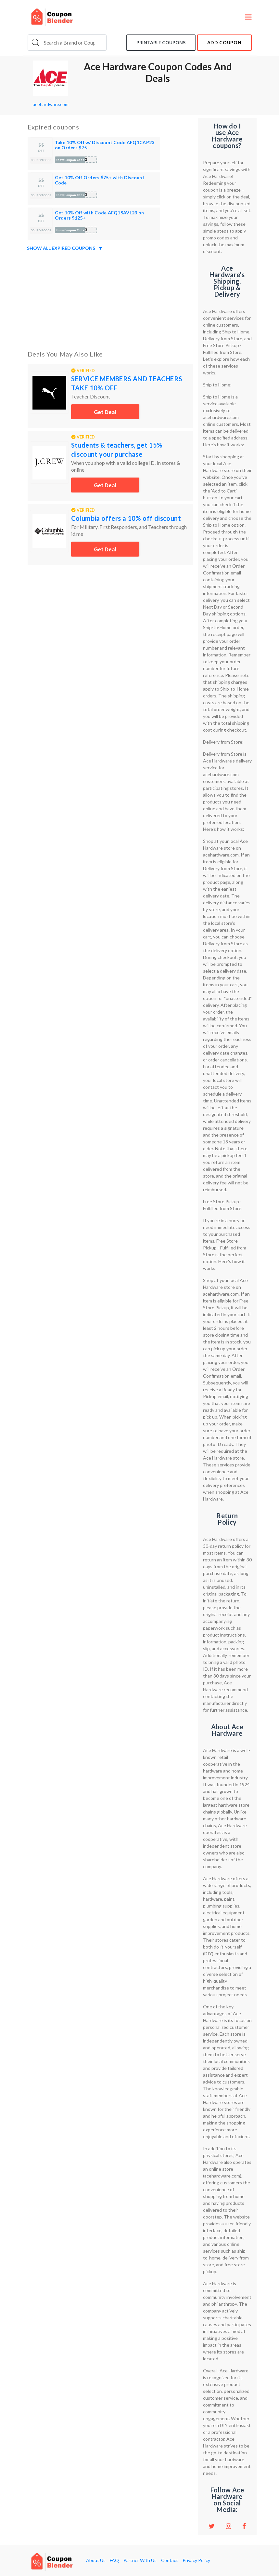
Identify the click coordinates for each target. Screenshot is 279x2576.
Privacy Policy (196, 2560)
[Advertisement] (110, 299)
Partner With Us (140, 2560)
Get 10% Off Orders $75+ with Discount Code (100, 180)
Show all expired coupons (65, 248)
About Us (96, 2560)
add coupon (224, 42)
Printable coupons (160, 42)
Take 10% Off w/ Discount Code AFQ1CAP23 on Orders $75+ (105, 145)
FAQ (114, 2560)
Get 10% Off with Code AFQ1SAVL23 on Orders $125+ (99, 215)
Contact (169, 2560)
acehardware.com (51, 104)
